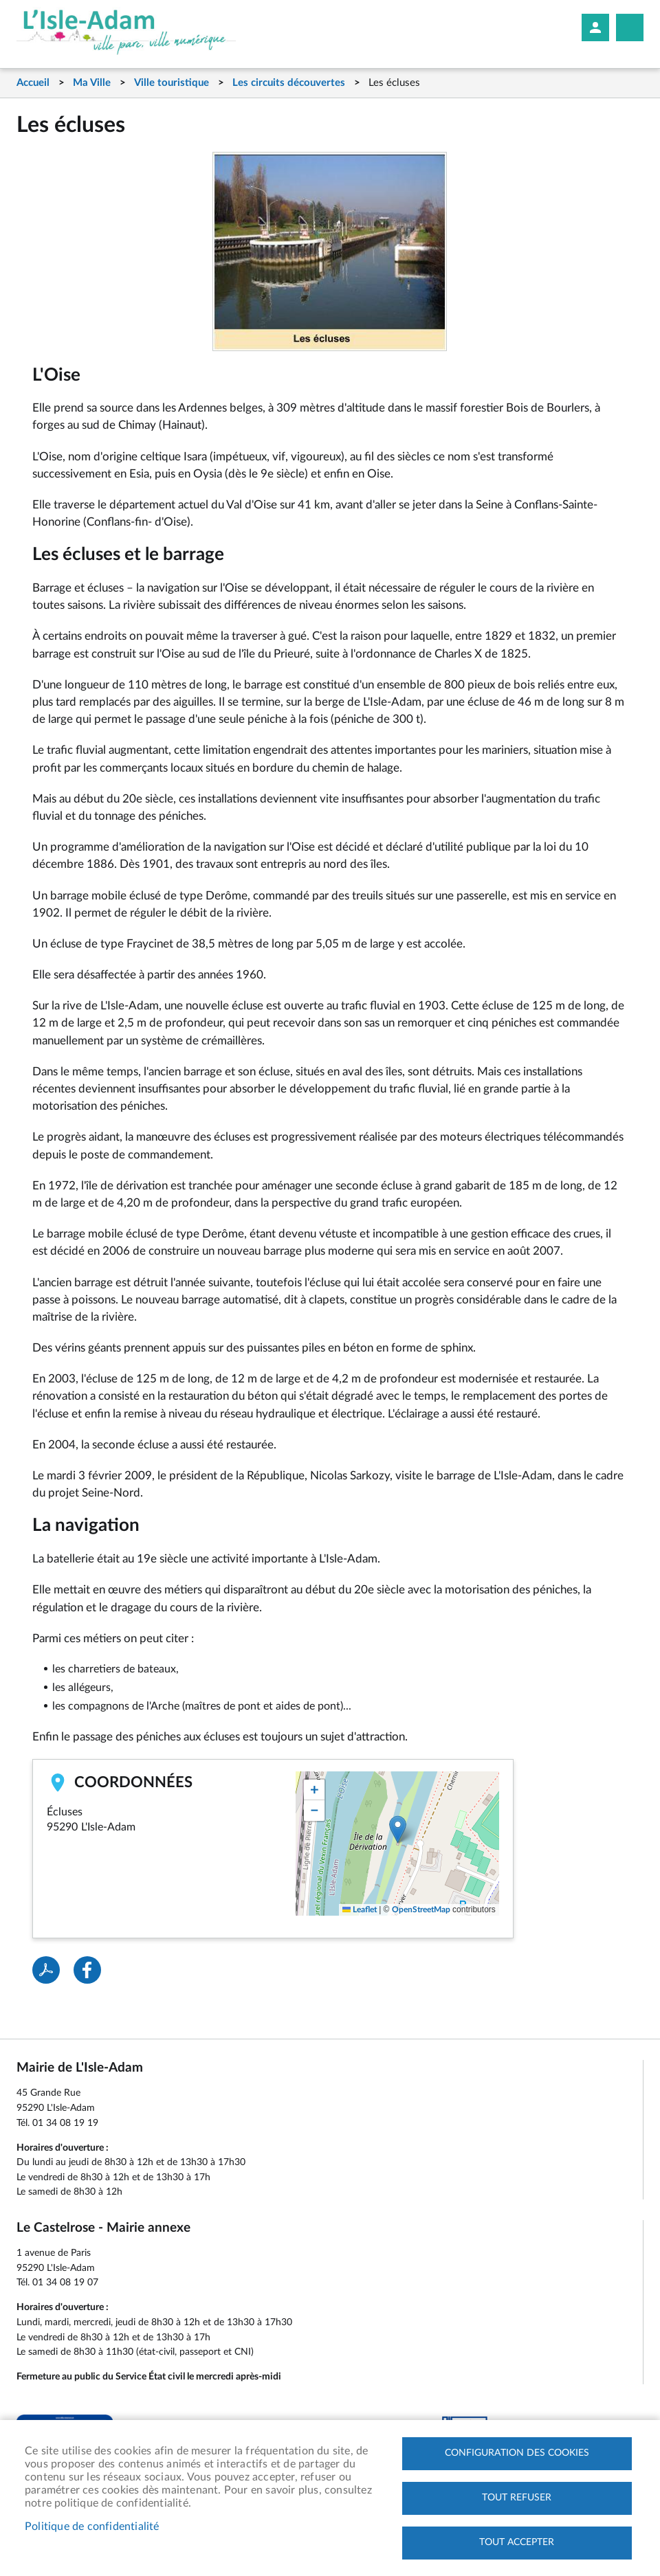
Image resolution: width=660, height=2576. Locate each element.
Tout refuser (516, 2497)
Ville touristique (171, 83)
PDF (46, 1970)
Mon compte (595, 27)
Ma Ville (92, 83)
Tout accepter (516, 2542)
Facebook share (87, 1970)
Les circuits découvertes (288, 83)
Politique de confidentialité (92, 2526)
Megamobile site (630, 27)
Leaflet (359, 1909)
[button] (397, 1829)
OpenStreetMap (421, 1909)
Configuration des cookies (517, 2453)
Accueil (33, 83)
